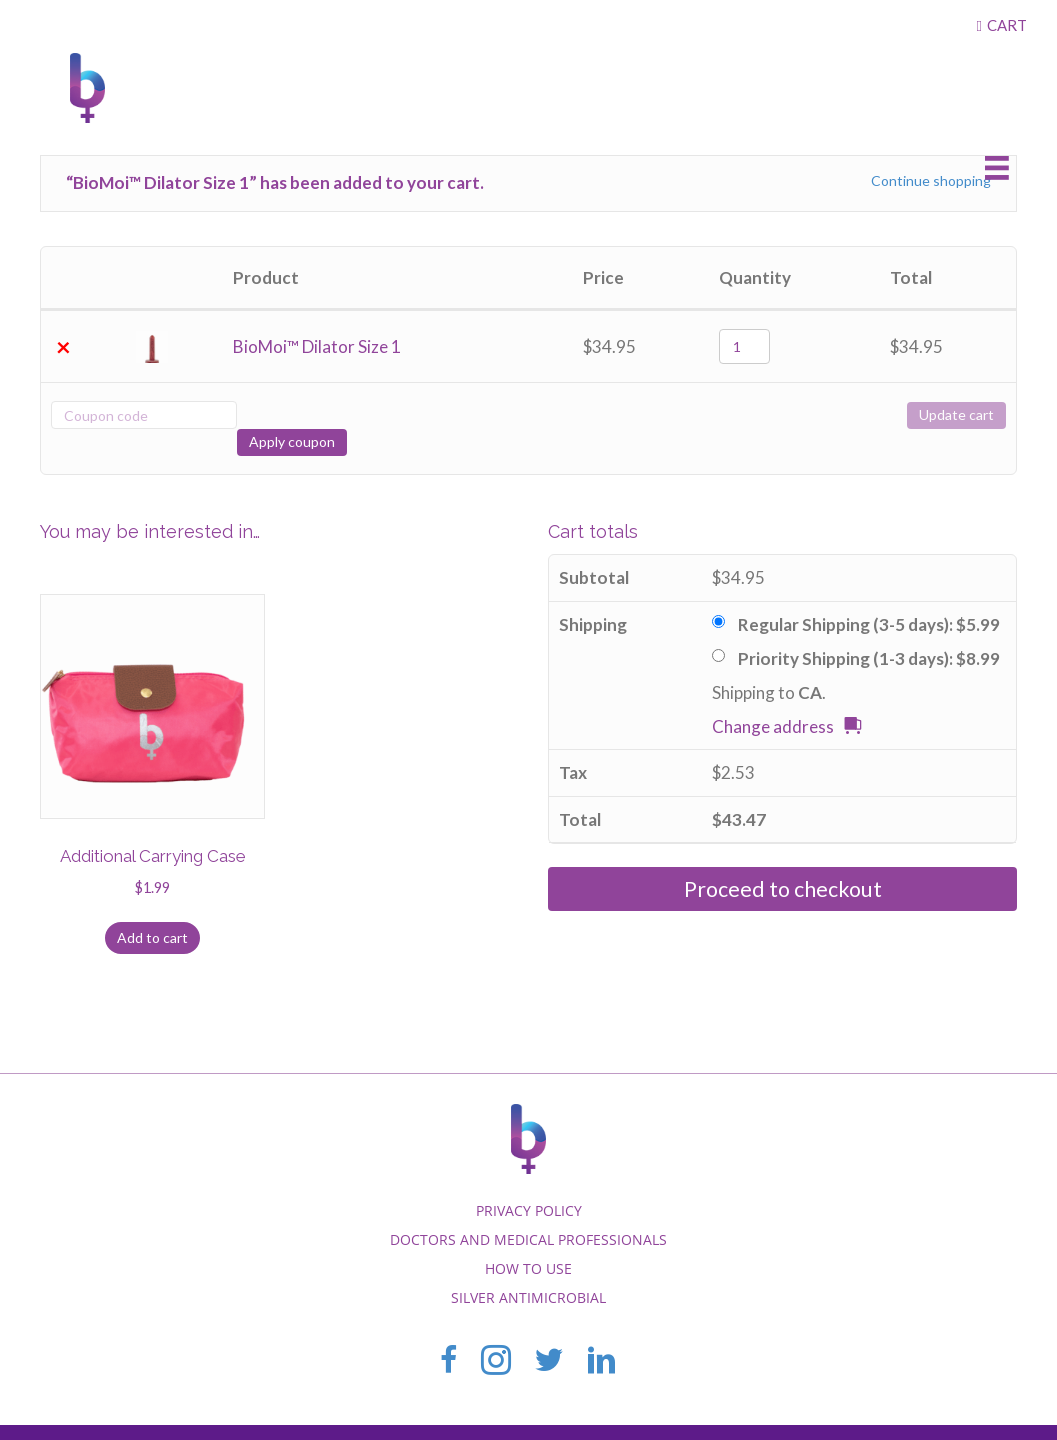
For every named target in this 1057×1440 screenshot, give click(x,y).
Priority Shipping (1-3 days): (869, 631)
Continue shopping (931, 180)
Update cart (956, 414)
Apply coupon (310, 413)
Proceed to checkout (783, 862)
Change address (773, 699)
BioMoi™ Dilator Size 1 (317, 346)
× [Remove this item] (63, 347)
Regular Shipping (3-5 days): (869, 597)
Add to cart (152, 910)
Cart (1007, 25)
